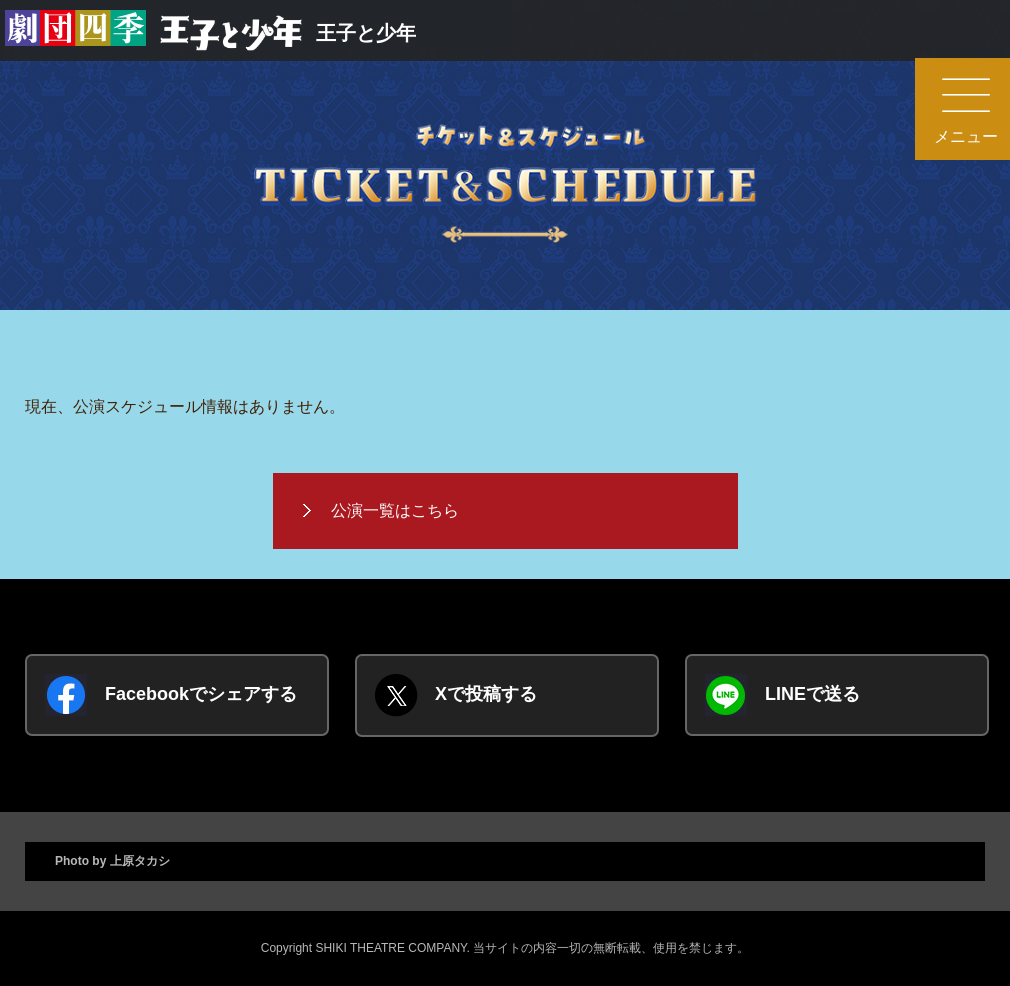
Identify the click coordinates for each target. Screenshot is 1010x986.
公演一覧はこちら (395, 510)
